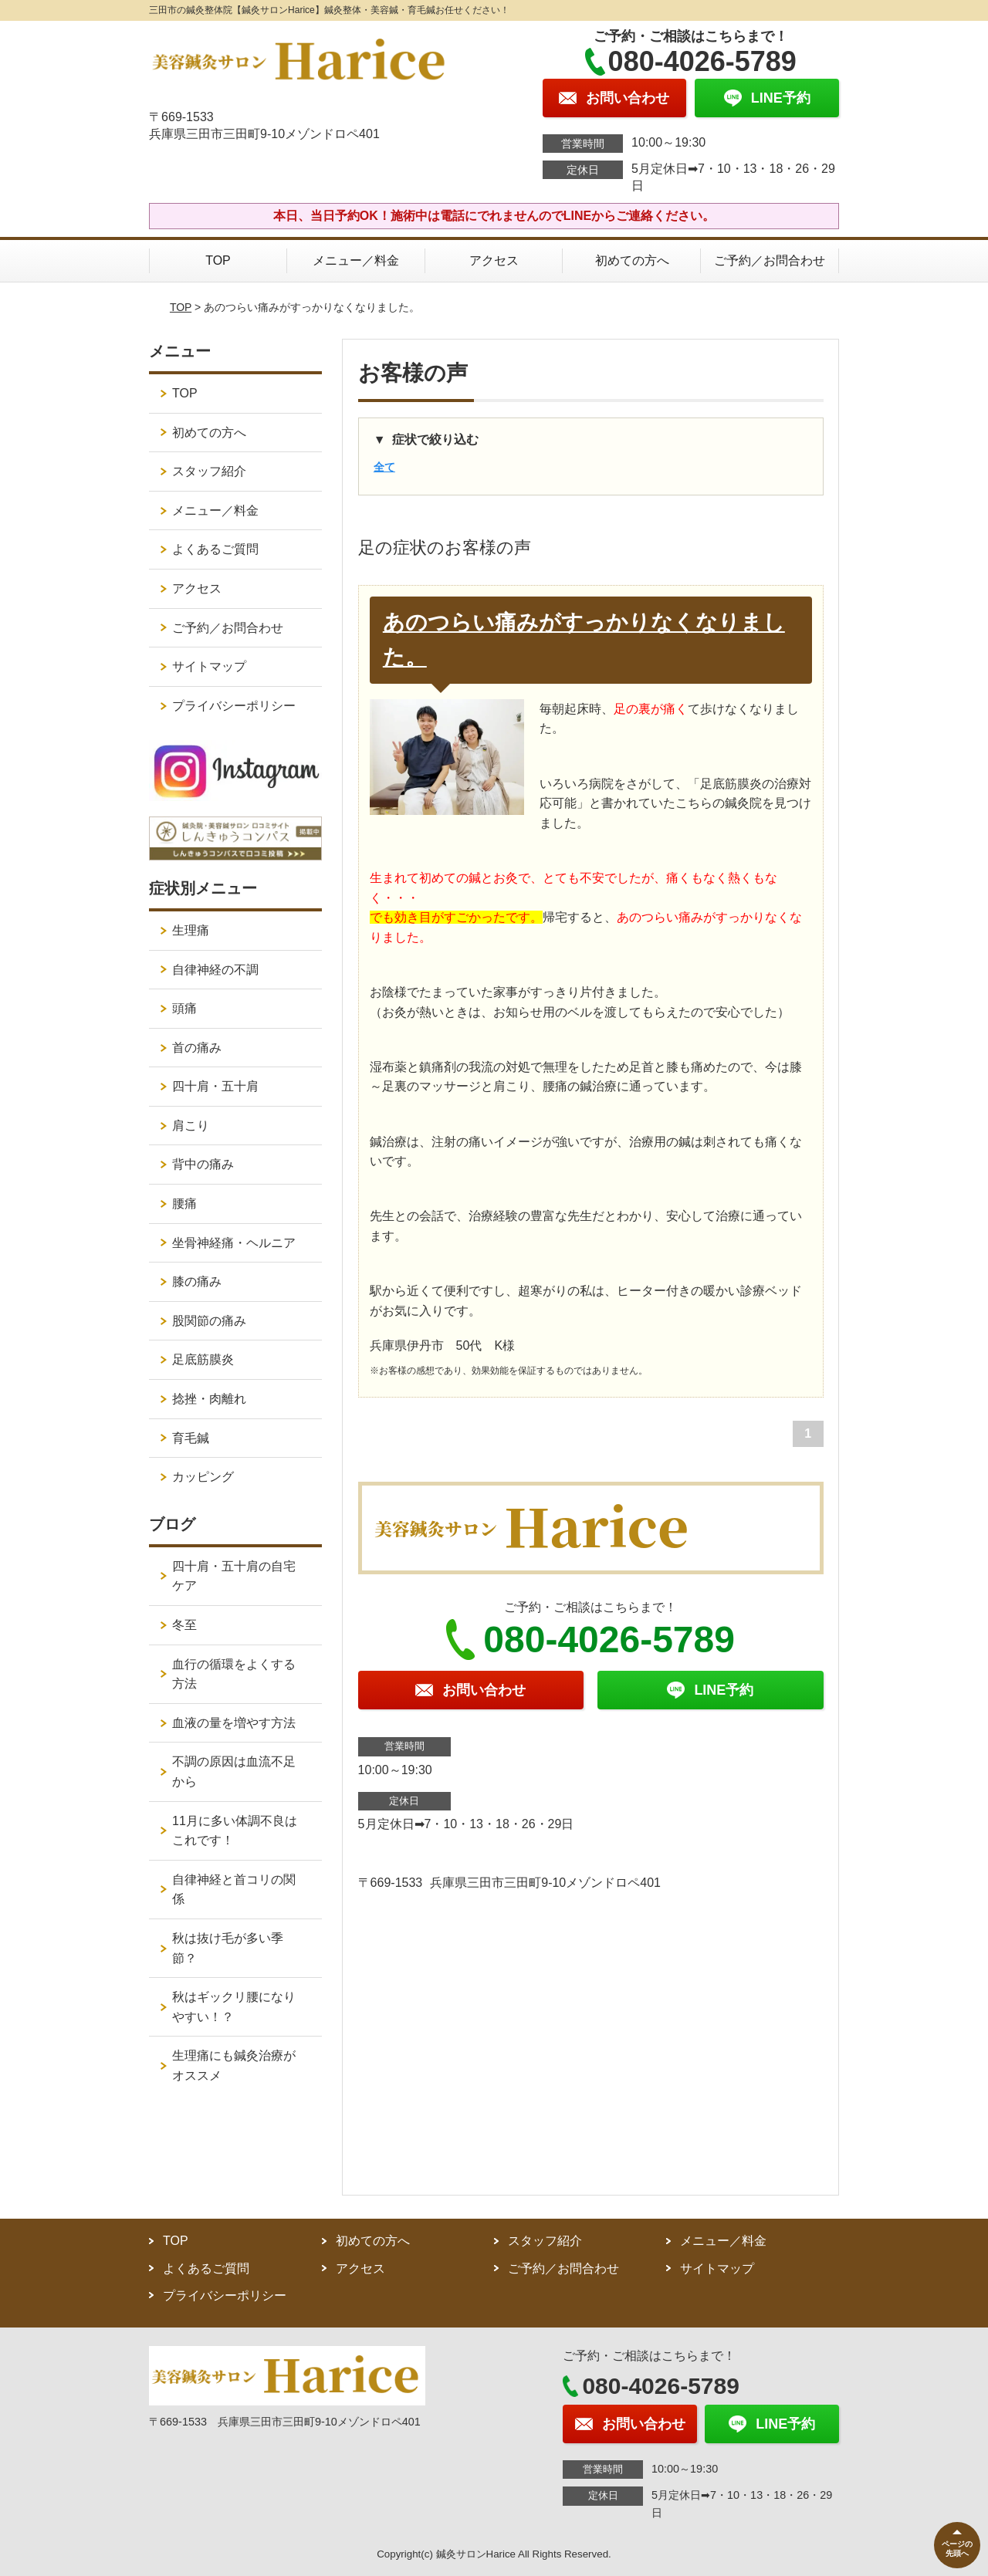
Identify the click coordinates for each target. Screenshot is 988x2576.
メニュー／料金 (356, 260)
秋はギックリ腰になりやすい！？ (234, 2006)
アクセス (494, 260)
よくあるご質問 (215, 549)
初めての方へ (632, 260)
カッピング (203, 1476)
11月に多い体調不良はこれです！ (234, 1830)
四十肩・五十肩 (215, 1086)
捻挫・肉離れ (209, 1398)
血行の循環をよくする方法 (234, 1674)
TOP (218, 260)
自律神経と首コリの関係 (234, 1889)
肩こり (190, 1125)
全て (384, 467)
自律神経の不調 (215, 969)
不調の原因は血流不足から (234, 1771)
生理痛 (190, 930)
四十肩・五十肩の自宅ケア (234, 1576)
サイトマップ (209, 666)
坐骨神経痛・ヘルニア (234, 1242)
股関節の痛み (209, 1320)
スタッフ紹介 (209, 471)
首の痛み (197, 1047)
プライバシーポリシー (234, 705)
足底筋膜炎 (203, 1359)
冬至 (184, 1624)
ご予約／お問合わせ (769, 260)
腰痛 (184, 1203)
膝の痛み (197, 1281)
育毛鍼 (190, 1438)
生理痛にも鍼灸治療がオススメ (234, 2065)
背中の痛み (203, 1164)
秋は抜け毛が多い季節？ (227, 1948)
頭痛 (184, 1008)
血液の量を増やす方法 (234, 1722)
